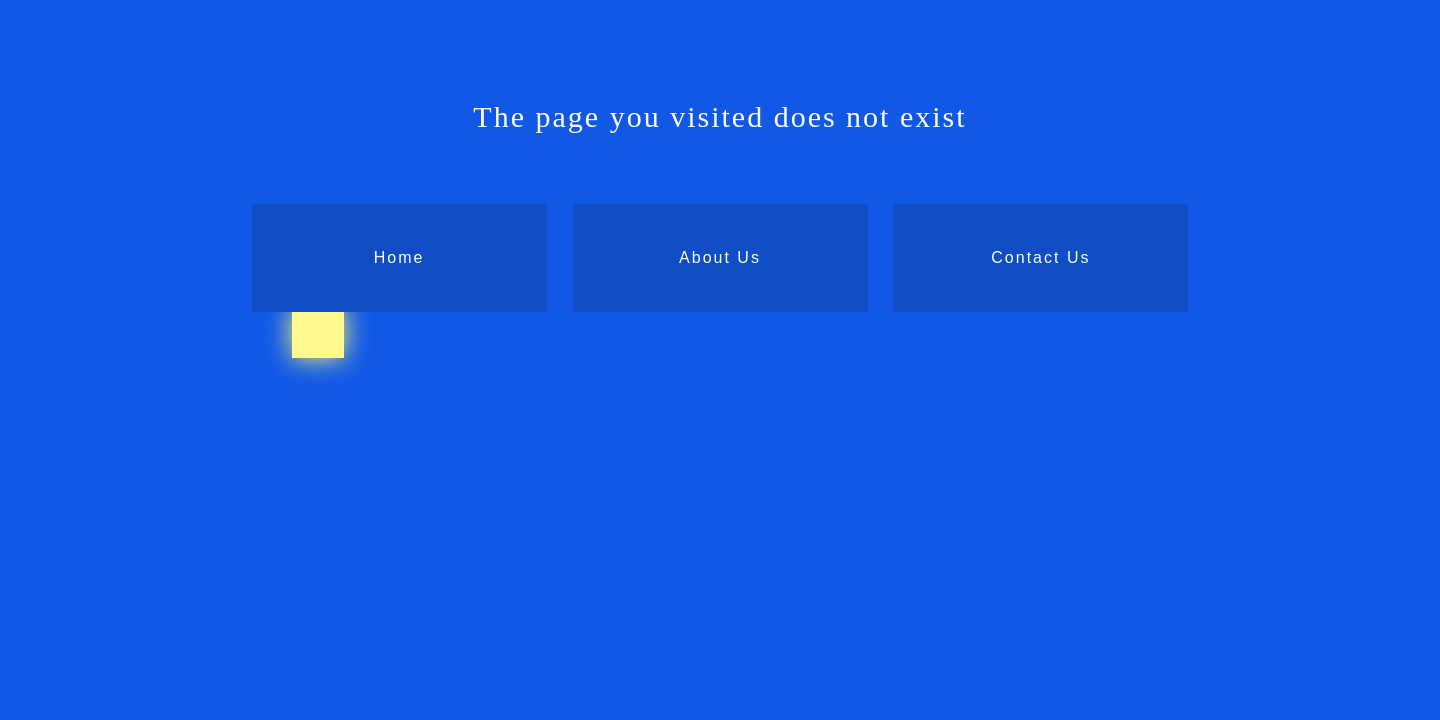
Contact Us (1040, 257)
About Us (720, 257)
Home (399, 257)
